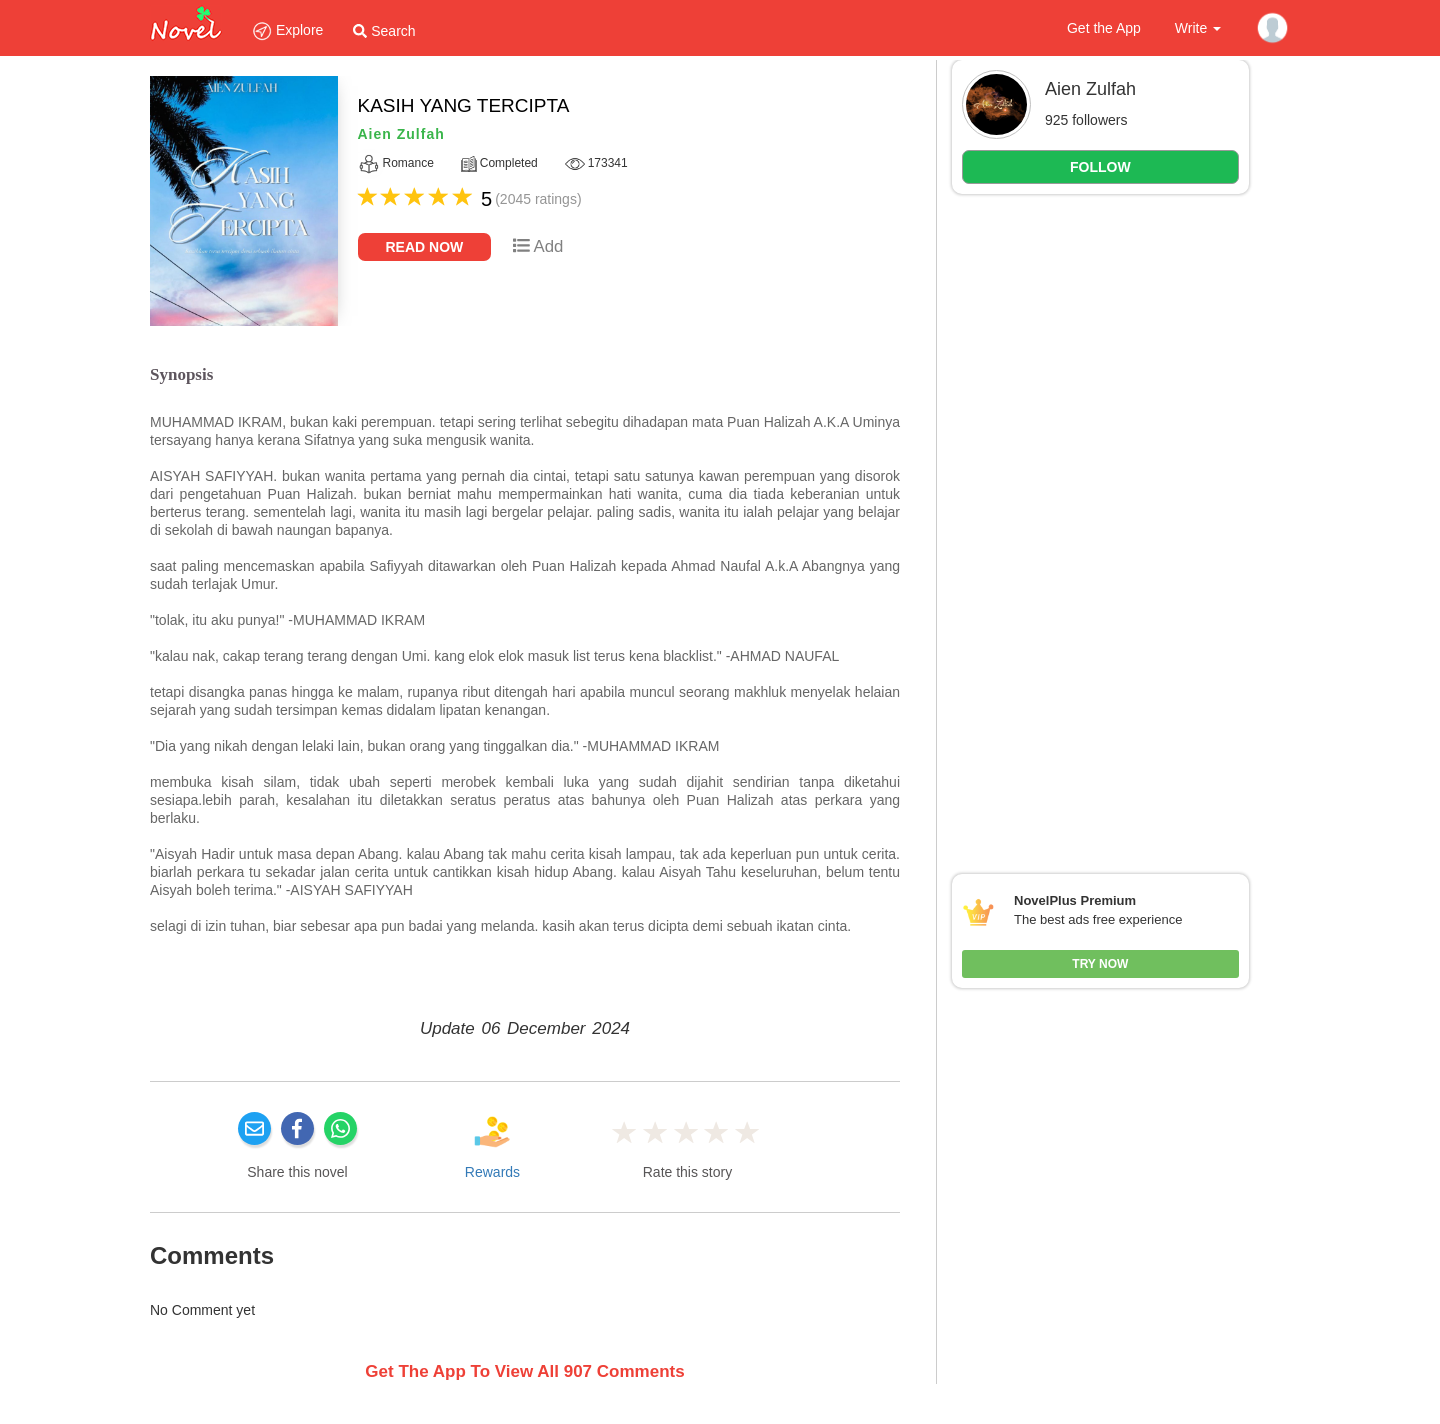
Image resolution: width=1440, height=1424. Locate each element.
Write (1198, 28)
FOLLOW (1100, 167)
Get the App (1104, 28)
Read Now (425, 247)
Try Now (1100, 964)
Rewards (492, 1172)
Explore (287, 30)
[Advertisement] (1100, 514)
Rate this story (687, 1172)
